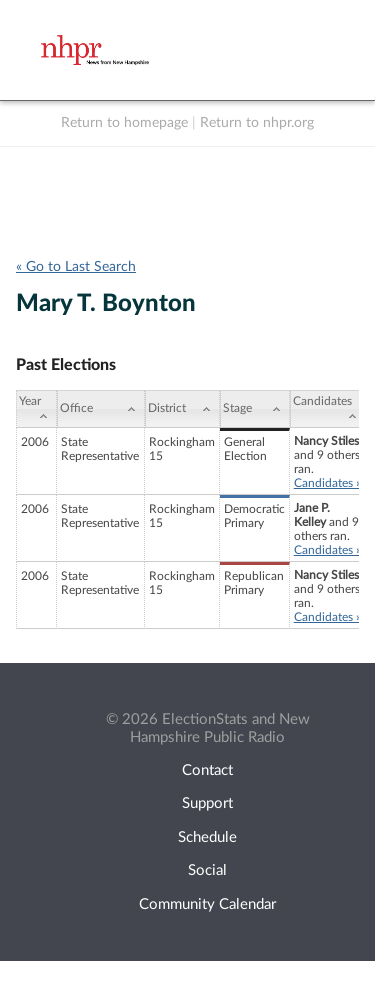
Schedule (207, 837)
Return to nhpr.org (257, 123)
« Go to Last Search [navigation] (76, 267)
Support (207, 803)
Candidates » (327, 483)
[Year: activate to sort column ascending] (36, 409)
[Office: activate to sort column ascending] (100, 409)
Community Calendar (207, 904)
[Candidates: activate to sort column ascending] (328, 409)
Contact (207, 770)
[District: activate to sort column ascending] (182, 409)
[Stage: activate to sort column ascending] (255, 409)
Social (207, 870)
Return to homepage (124, 123)
